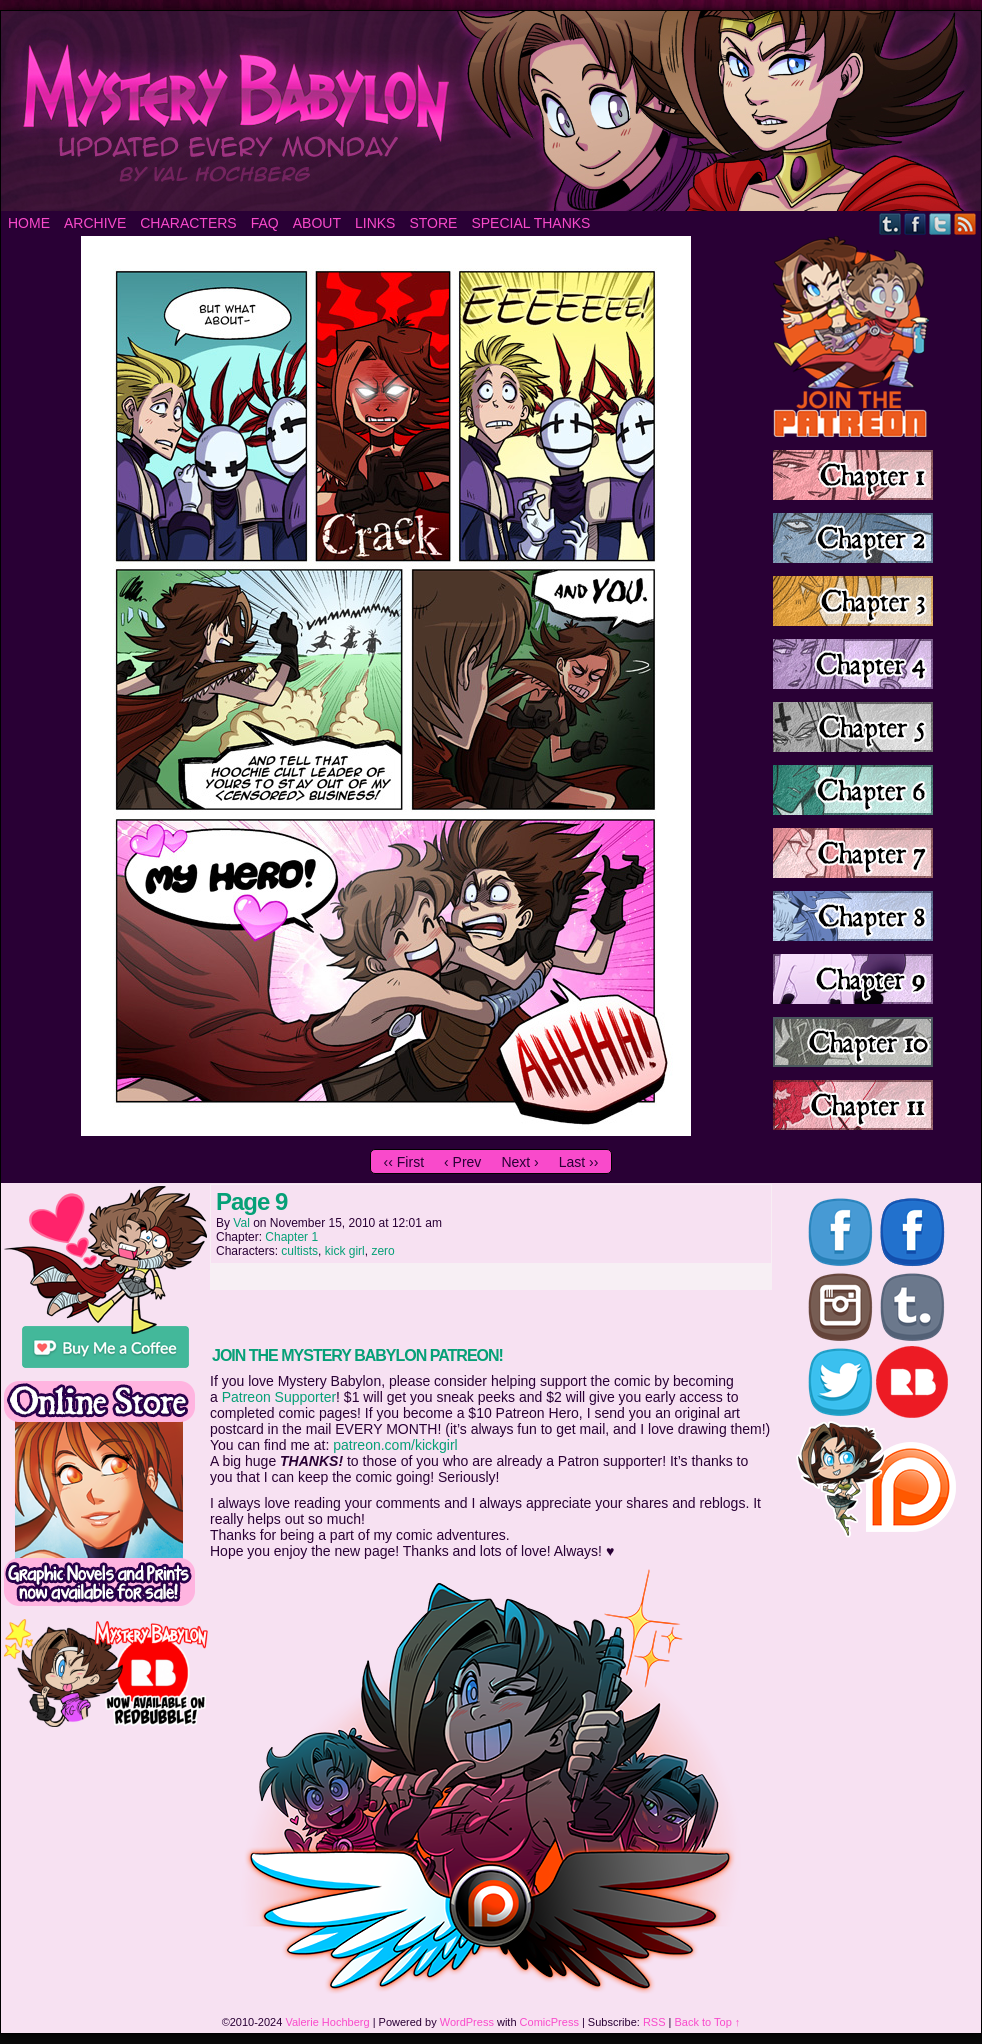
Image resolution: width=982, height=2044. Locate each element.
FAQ (265, 223)
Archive (95, 223)
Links (375, 223)
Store (433, 223)
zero (382, 1251)
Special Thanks (530, 223)
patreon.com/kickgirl (395, 1445)
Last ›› (579, 1162)
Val (241, 1223)
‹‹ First (404, 1162)
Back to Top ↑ (708, 2022)
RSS (965, 223)
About (317, 223)
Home (29, 223)
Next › (519, 1162)
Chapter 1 (291, 1237)
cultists (299, 1251)
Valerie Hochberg (327, 2022)
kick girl (345, 1251)
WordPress (467, 2022)
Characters (188, 223)
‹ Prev (462, 1162)
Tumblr (890, 223)
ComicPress (549, 2022)
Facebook (915, 223)
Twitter (940, 223)
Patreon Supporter (279, 1397)
